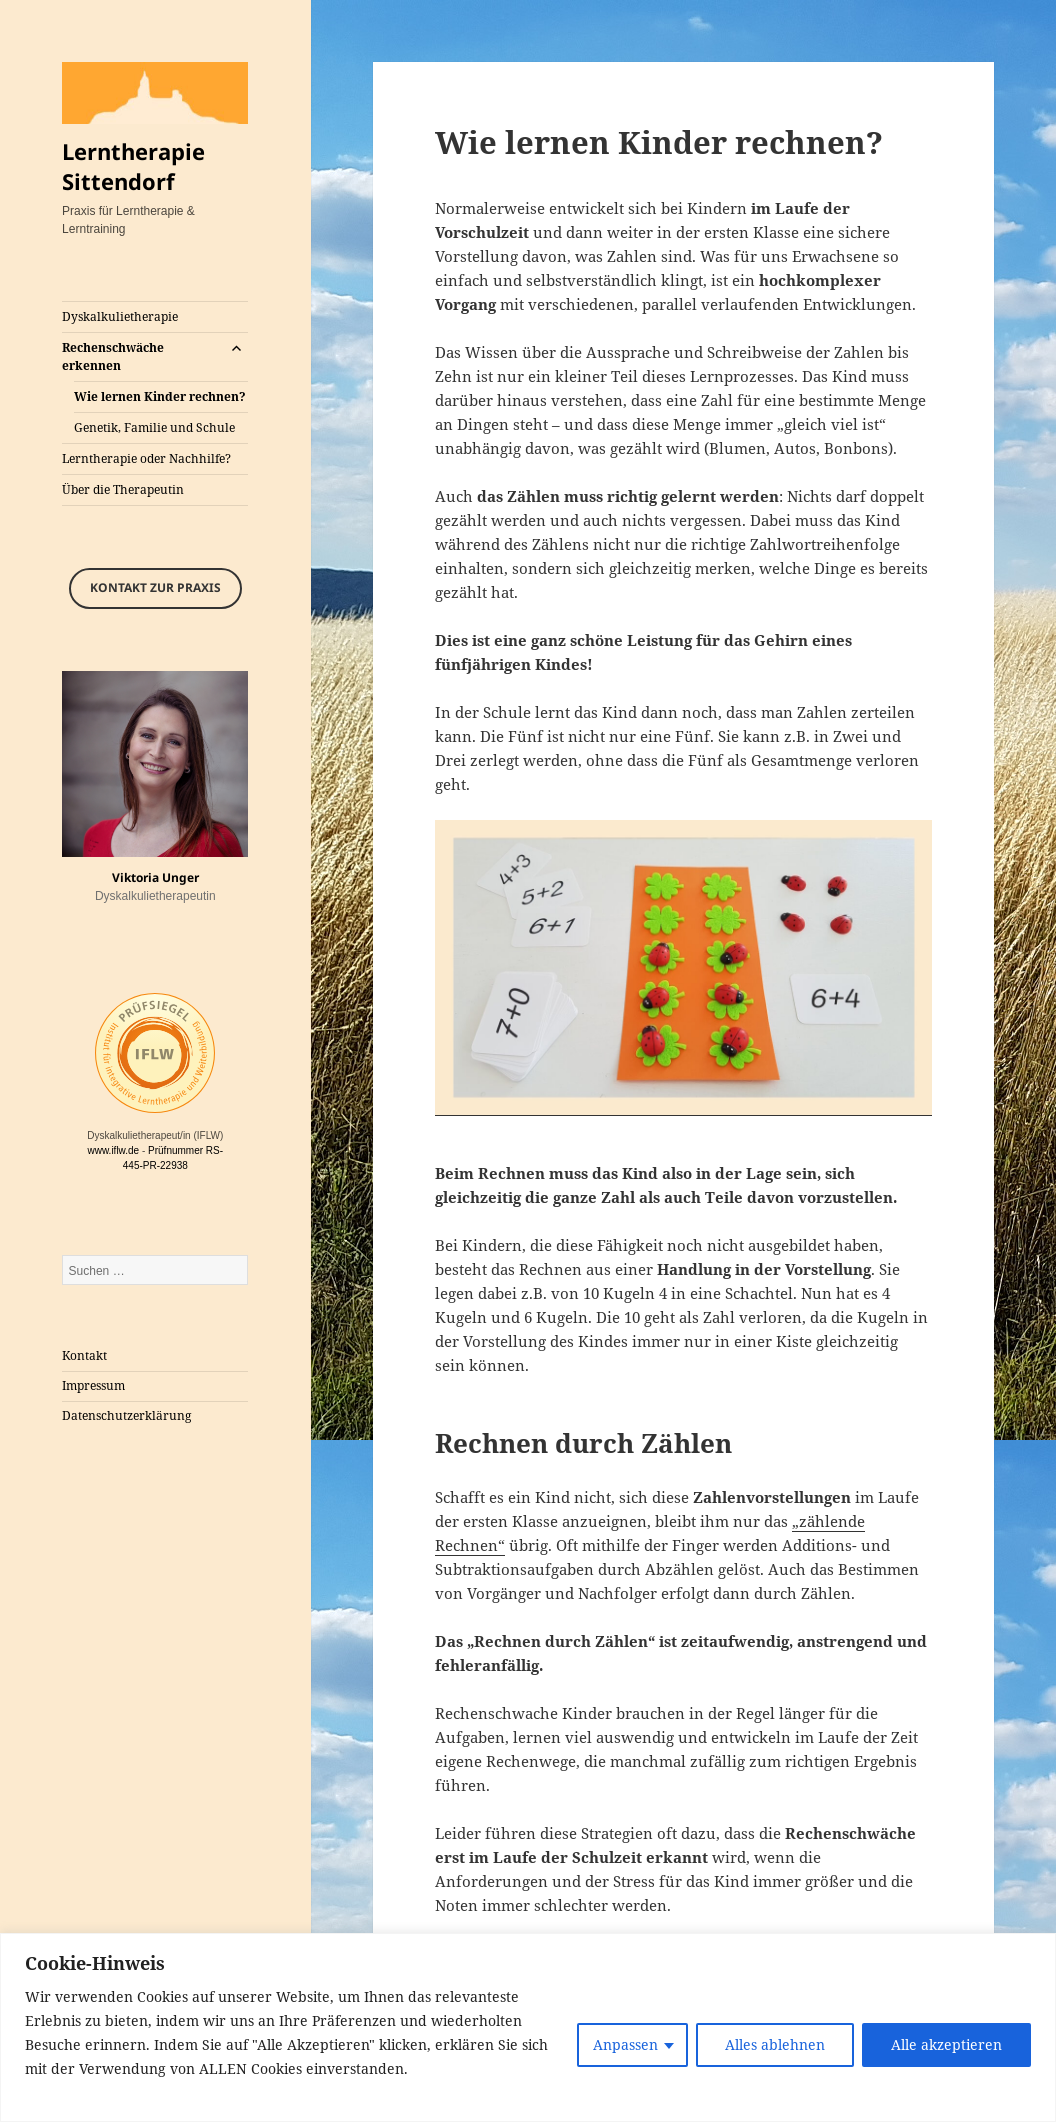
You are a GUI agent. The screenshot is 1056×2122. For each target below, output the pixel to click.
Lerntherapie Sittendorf (133, 166)
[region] (528, 2027)
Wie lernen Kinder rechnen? (160, 396)
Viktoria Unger (155, 877)
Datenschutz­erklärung (126, 1415)
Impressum (93, 1385)
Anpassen (625, 2044)
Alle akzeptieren (946, 2044)
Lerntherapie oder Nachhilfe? (146, 458)
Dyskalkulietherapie (120, 316)
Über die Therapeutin (123, 489)
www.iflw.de (113, 1150)
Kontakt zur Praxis (155, 587)
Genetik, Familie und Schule (154, 427)
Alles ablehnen (775, 2044)
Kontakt (84, 1355)
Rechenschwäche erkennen (113, 356)
